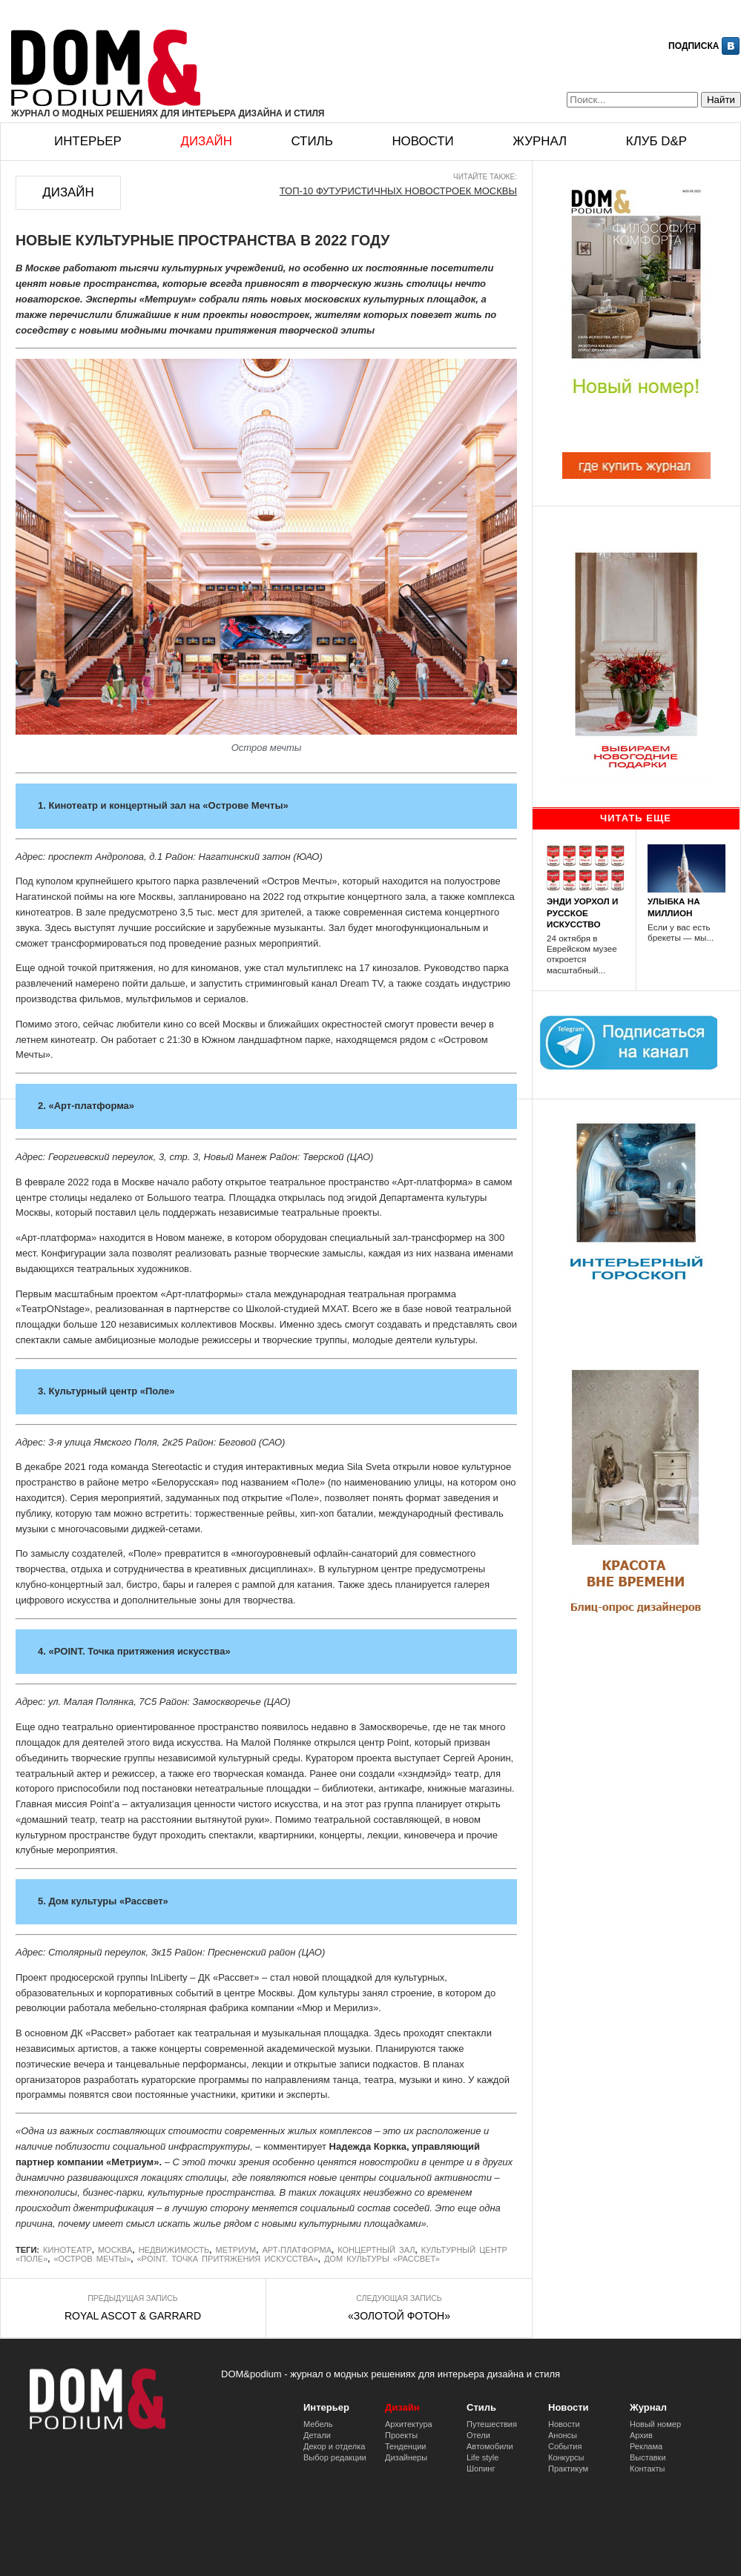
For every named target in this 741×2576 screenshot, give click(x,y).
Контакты (647, 2468)
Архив (641, 2435)
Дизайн (205, 141)
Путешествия (492, 2424)
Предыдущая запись (132, 2298)
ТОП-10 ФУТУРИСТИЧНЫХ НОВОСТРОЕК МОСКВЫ (398, 190)
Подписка (693, 46)
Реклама (646, 2446)
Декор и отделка (334, 2446)
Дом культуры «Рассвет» (382, 2258)
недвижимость (174, 2249)
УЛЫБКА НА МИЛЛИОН (674, 906)
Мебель (317, 2424)
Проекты (401, 2435)
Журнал (540, 141)
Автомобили (490, 2446)
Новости (422, 141)
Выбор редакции (334, 2457)
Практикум (568, 2468)
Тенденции (406, 2446)
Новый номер (655, 2424)
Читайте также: (485, 177)
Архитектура (408, 2424)
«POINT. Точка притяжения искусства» (226, 2258)
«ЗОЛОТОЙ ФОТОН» (399, 2316)
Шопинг (481, 2468)
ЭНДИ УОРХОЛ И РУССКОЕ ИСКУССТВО (582, 912)
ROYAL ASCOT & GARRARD (133, 2316)
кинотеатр (67, 2249)
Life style (482, 2457)
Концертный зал (376, 2249)
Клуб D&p (656, 141)
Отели (478, 2435)
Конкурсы (566, 2457)
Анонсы (562, 2435)
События (565, 2446)
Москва (115, 2249)
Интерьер (88, 141)
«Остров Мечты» (92, 2258)
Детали (317, 2435)
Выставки (648, 2457)
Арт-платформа (297, 2249)
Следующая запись (398, 2298)
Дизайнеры (406, 2457)
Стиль (311, 141)
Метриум (235, 2249)
